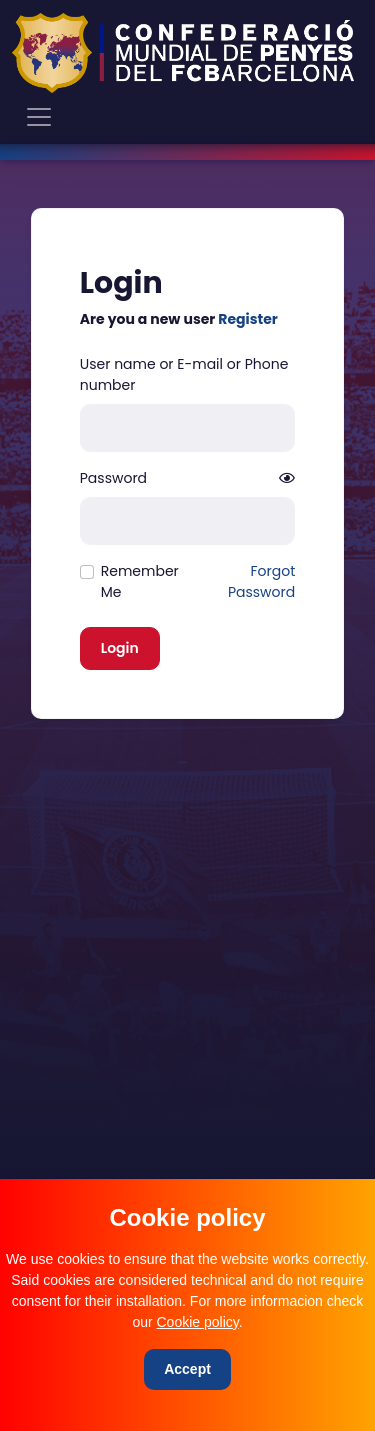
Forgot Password (261, 581)
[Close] (187, 1369)
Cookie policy (198, 1322)
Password (113, 478)
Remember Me (140, 581)
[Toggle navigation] (39, 117)
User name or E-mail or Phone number (184, 374)
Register (248, 319)
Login (120, 648)
